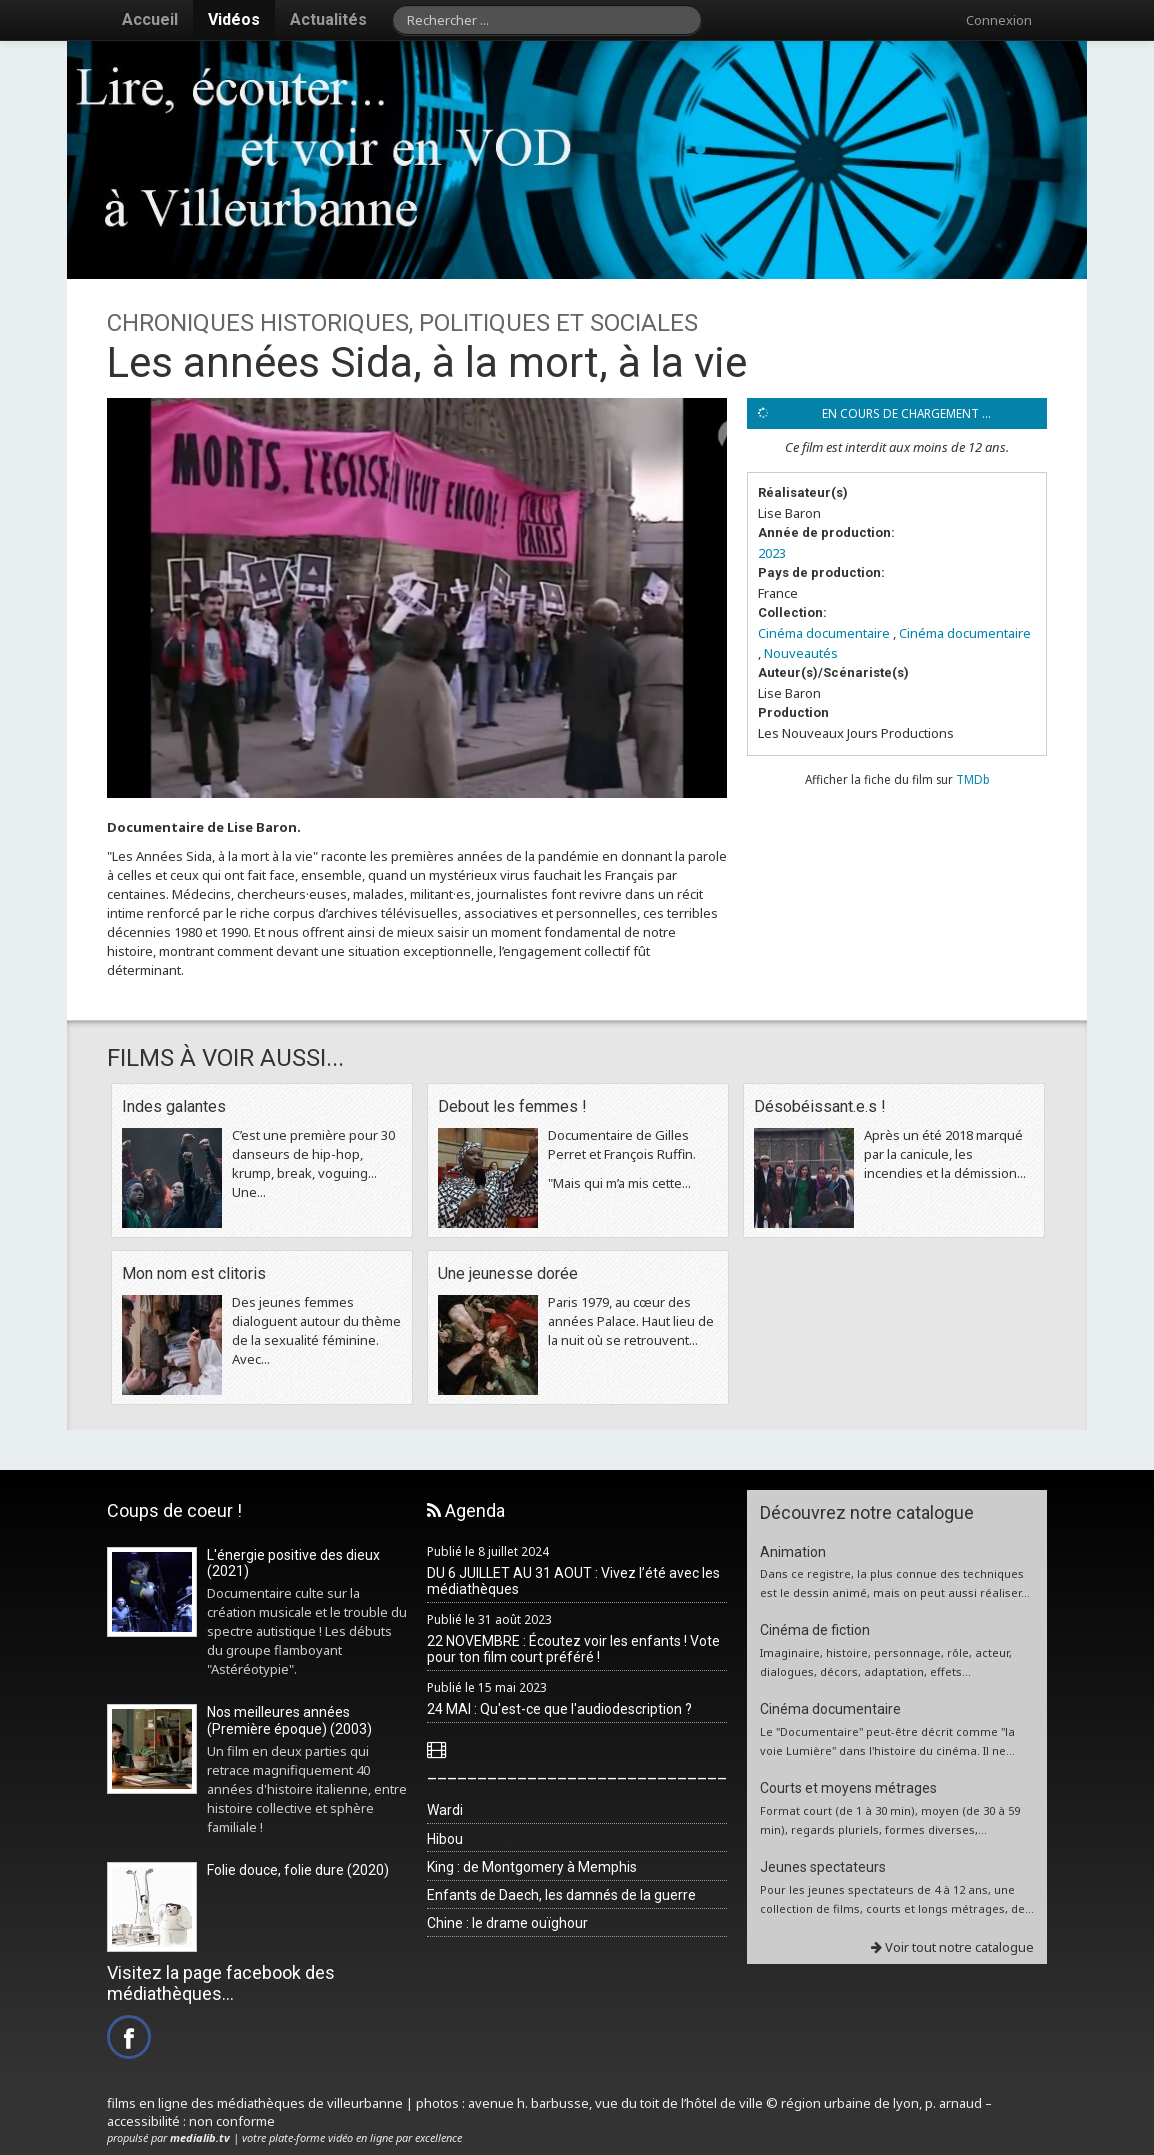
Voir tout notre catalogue (952, 1947)
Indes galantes (174, 1106)
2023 (772, 553)
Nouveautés (801, 653)
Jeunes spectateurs (823, 1867)
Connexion (999, 20)
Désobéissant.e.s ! (820, 1106)
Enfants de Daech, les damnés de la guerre (561, 1895)
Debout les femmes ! (512, 1106)
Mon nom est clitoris (194, 1273)
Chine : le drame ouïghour (507, 1923)
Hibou (445, 1839)
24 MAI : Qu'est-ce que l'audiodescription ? (559, 1709)
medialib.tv (200, 2137)
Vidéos (234, 19)
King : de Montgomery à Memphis (532, 1867)
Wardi (445, 1810)
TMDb (973, 779)
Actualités (328, 19)
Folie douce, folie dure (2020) (298, 1870)
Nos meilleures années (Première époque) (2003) (289, 1720)
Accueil (150, 19)
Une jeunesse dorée (508, 1273)
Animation (793, 1552)
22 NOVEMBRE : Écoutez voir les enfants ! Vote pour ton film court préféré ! (573, 1649)
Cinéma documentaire (824, 633)
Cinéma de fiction (815, 1630)
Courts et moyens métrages (848, 1788)
